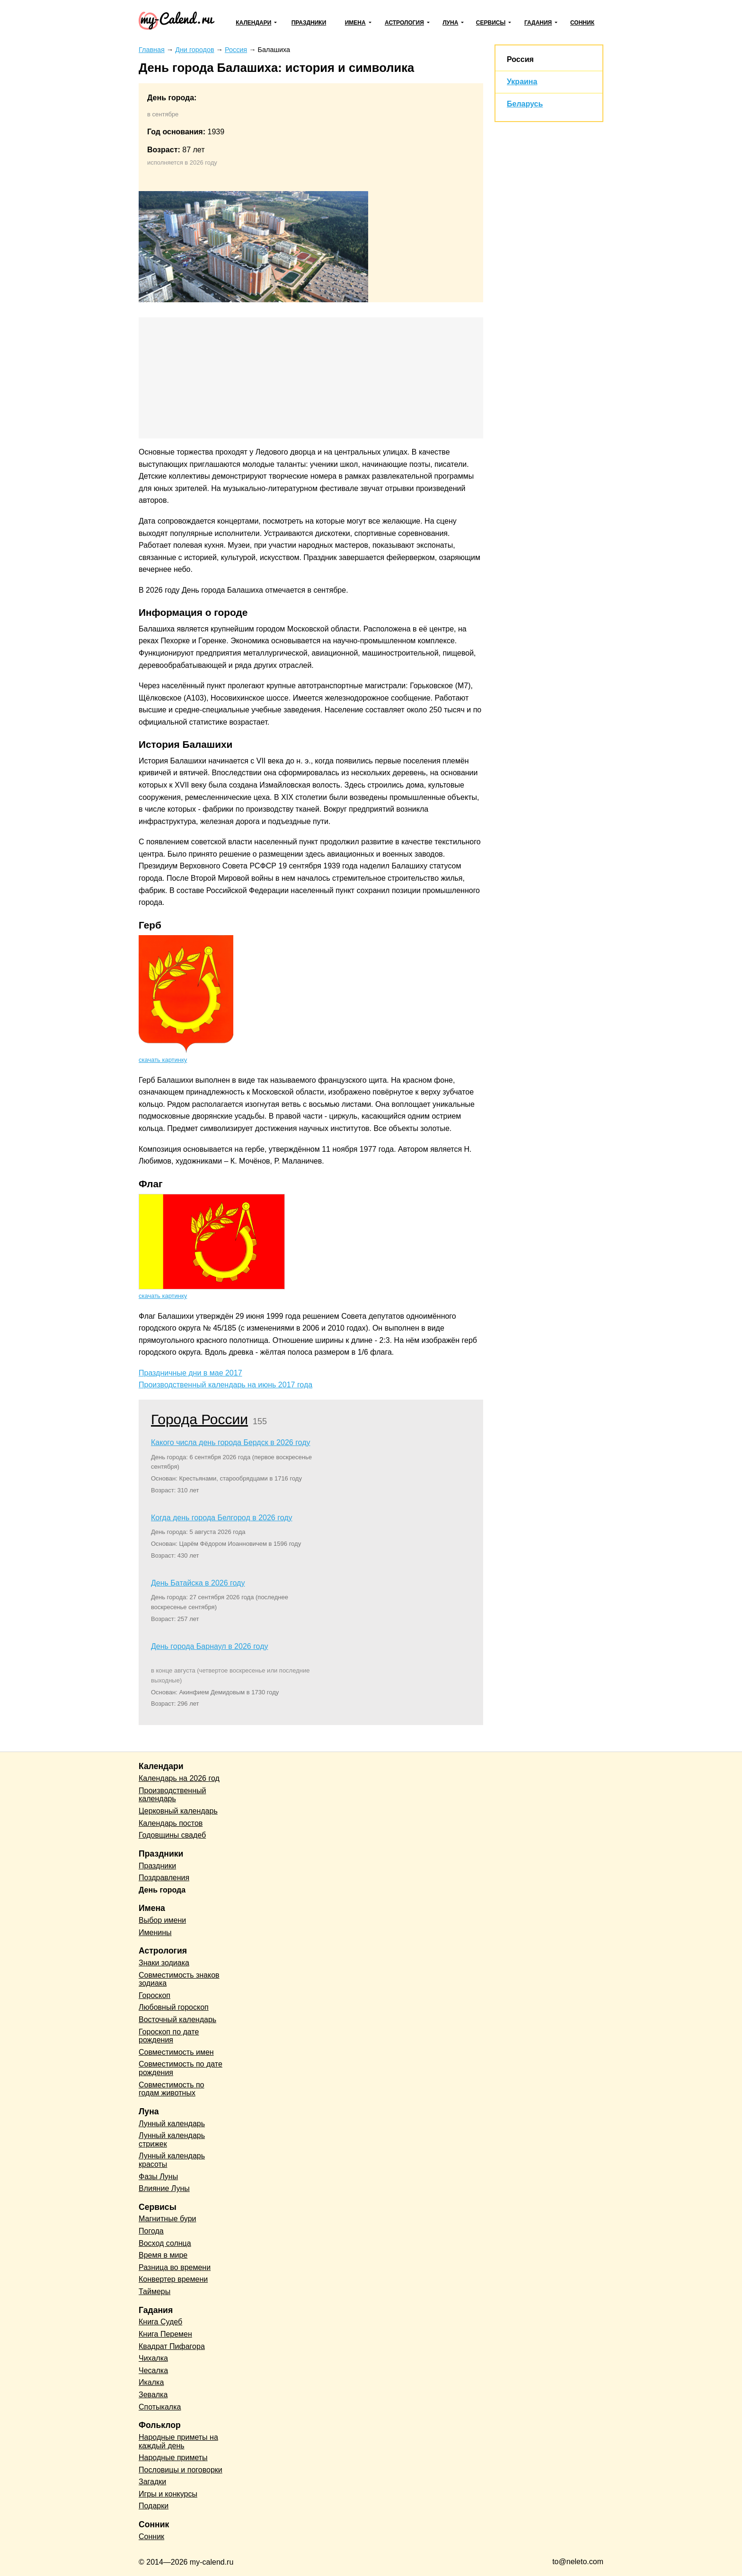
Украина (522, 82)
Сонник (582, 22)
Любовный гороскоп (174, 2007)
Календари (253, 22)
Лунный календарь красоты (172, 2160)
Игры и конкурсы (168, 2494)
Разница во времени (175, 2267)
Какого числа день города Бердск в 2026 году (230, 1442)
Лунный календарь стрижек (172, 2139)
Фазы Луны (158, 2177)
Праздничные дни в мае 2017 (190, 1373)
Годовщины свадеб (172, 1835)
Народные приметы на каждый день (178, 2441)
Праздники (309, 22)
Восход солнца (165, 2243)
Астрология (404, 22)
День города (162, 1890)
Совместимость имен (176, 2052)
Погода (151, 2231)
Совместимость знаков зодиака (179, 1979)
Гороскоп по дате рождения (169, 2036)
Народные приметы (173, 2457)
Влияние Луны (164, 2188)
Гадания (538, 22)
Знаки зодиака (164, 1963)
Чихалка (153, 2358)
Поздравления (164, 1878)
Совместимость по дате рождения (180, 2068)
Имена (355, 22)
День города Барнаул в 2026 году (209, 1646)
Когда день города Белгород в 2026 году (221, 1518)
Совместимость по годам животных (171, 2089)
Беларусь (525, 104)
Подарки (153, 2506)
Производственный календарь (172, 1795)
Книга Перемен (165, 2334)
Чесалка (153, 2370)
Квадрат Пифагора (172, 2346)
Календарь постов (171, 1823)
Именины (155, 1932)
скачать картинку (163, 1059)
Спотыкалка (160, 2407)
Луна (450, 22)
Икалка (151, 2382)
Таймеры (154, 2291)
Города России (199, 1419)
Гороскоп (154, 1995)
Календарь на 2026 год (179, 1778)
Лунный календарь (172, 2124)
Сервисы (490, 22)
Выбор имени (162, 1920)
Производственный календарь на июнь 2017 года (225, 1385)
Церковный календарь (178, 1811)
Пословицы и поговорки (180, 2470)
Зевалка (153, 2395)
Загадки (152, 2482)
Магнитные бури (167, 2219)
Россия (520, 59)
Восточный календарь (177, 2019)
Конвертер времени (173, 2279)
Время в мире (163, 2255)
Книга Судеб (160, 2322)
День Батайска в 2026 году (198, 1583)
